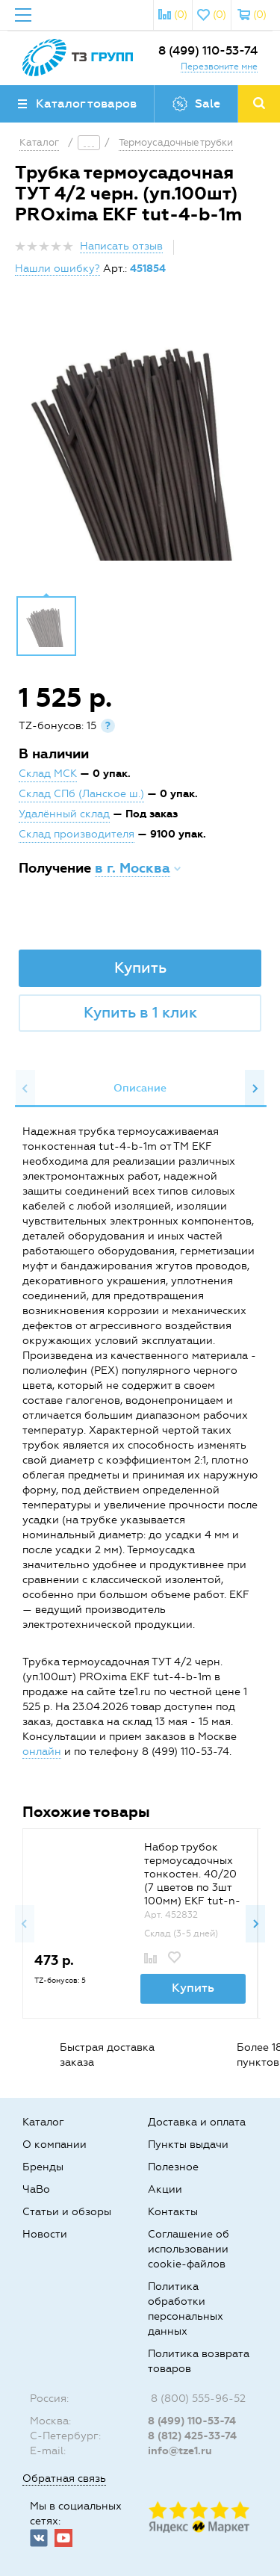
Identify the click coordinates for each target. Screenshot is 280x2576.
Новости (44, 2234)
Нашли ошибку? (57, 268)
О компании (54, 2144)
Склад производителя (76, 834)
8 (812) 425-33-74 (192, 2436)
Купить (140, 967)
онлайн (41, 1751)
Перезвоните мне (219, 66)
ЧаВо (36, 2189)
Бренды (42, 2167)
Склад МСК (48, 773)
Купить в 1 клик (140, 1012)
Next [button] (254, 1088)
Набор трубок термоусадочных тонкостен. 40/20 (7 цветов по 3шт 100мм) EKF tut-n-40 (192, 1881)
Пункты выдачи (188, 2144)
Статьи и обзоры (66, 2211)
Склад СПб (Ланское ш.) (81, 793)
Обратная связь (64, 2478)
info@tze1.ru (180, 2451)
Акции (165, 2189)
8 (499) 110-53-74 (208, 50)
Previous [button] (25, 1088)
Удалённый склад (64, 814)
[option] (140, 447)
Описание (140, 1088)
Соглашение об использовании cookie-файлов (188, 2249)
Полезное (173, 2167)
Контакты (173, 2211)
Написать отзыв (121, 246)
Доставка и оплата (197, 2122)
